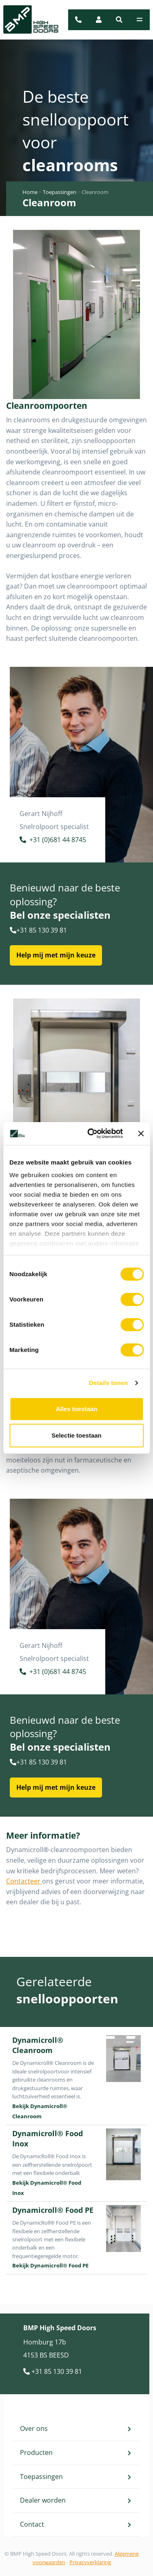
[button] (119, 19)
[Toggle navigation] (139, 19)
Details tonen (108, 1382)
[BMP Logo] (26, 19)
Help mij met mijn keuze (55, 955)
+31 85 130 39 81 (38, 930)
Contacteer (24, 1881)
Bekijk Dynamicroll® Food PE (50, 2265)
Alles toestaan (77, 1408)
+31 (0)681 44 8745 (53, 840)
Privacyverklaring (90, 2562)
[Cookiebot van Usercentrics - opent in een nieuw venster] (91, 1133)
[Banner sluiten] (141, 1133)
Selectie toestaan (76, 1435)
